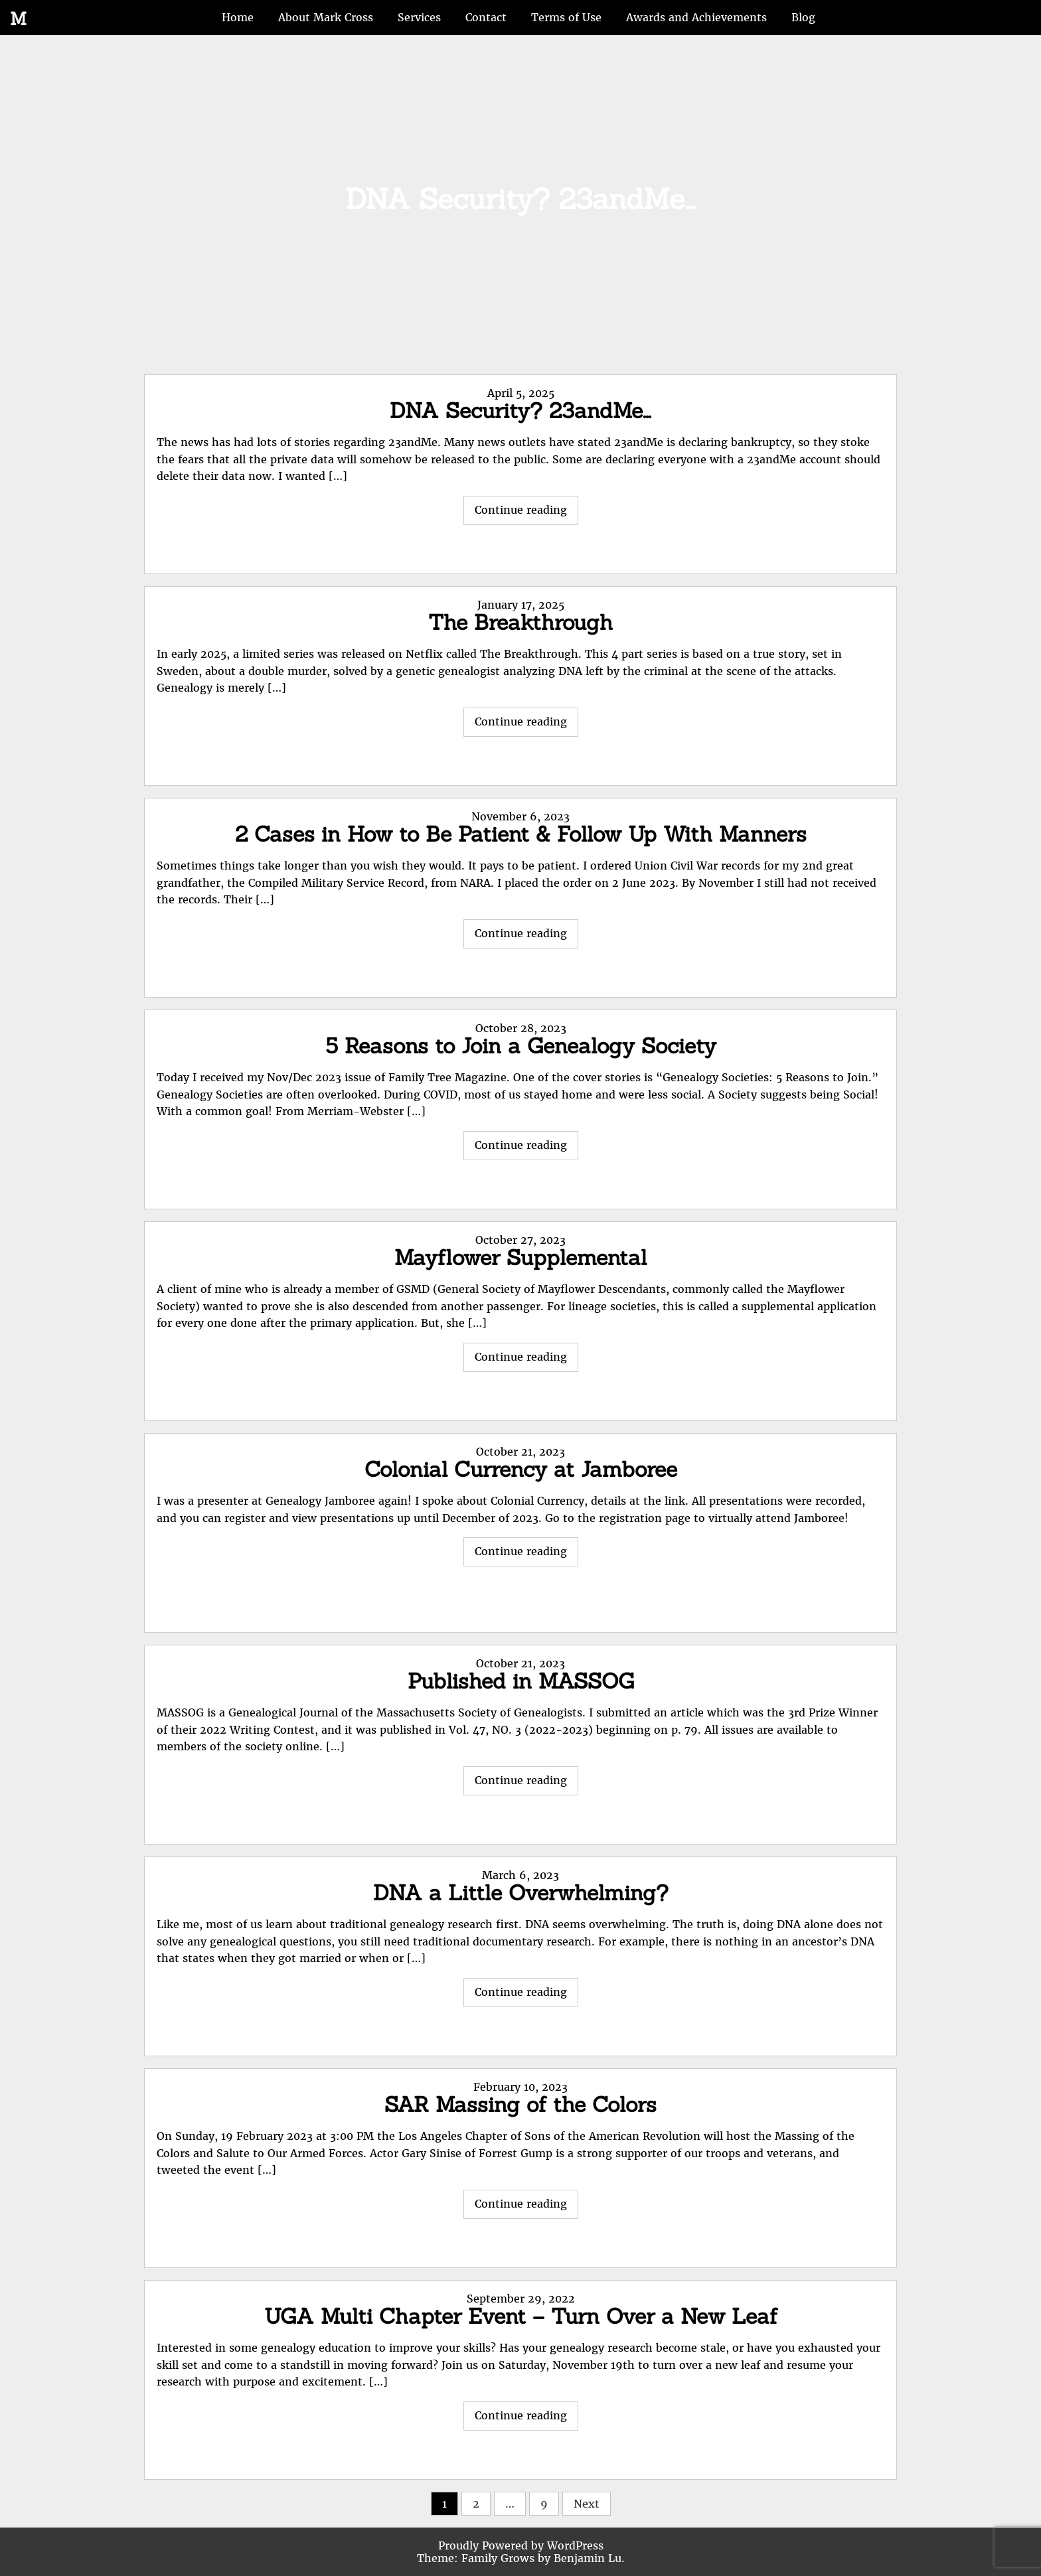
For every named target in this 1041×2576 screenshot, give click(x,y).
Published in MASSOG (521, 1681)
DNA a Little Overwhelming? (521, 1892)
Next (587, 2503)
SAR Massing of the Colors (520, 2104)
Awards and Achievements (696, 17)
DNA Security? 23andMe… (520, 410)
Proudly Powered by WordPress (520, 2545)
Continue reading (526, 513)
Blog (803, 17)
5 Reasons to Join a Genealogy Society (520, 1045)
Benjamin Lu (587, 2558)
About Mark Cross (325, 17)
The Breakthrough (520, 622)
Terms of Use (566, 17)
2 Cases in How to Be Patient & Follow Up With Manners (521, 834)
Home (238, 17)
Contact (486, 17)
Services (419, 17)
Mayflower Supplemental (520, 1257)
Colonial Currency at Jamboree (520, 1469)
